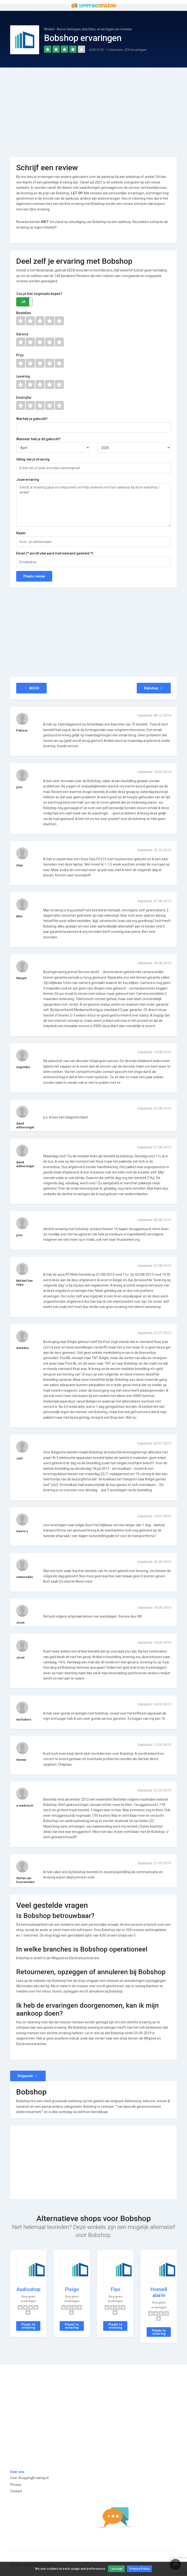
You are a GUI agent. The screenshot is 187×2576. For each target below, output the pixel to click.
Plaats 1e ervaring (28, 2326)
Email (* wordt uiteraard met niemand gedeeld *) (54, 553)
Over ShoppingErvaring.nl (29, 2477)
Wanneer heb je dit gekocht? (38, 439)
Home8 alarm (158, 2292)
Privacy (15, 2483)
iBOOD (31, 688)
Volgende (27, 2076)
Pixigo (72, 2289)
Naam (21, 533)
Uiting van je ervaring (33, 459)
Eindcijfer (24, 398)
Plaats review (34, 576)
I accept (116, 2569)
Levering (23, 376)
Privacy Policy (139, 2569)
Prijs (20, 355)
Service (22, 334)
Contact (16, 2490)
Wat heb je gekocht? (32, 419)
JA (23, 301)
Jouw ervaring (27, 479)
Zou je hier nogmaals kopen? (39, 294)
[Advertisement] (93, 108)
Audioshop (28, 2289)
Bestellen (23, 313)
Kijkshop (154, 688)
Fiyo (115, 2289)
